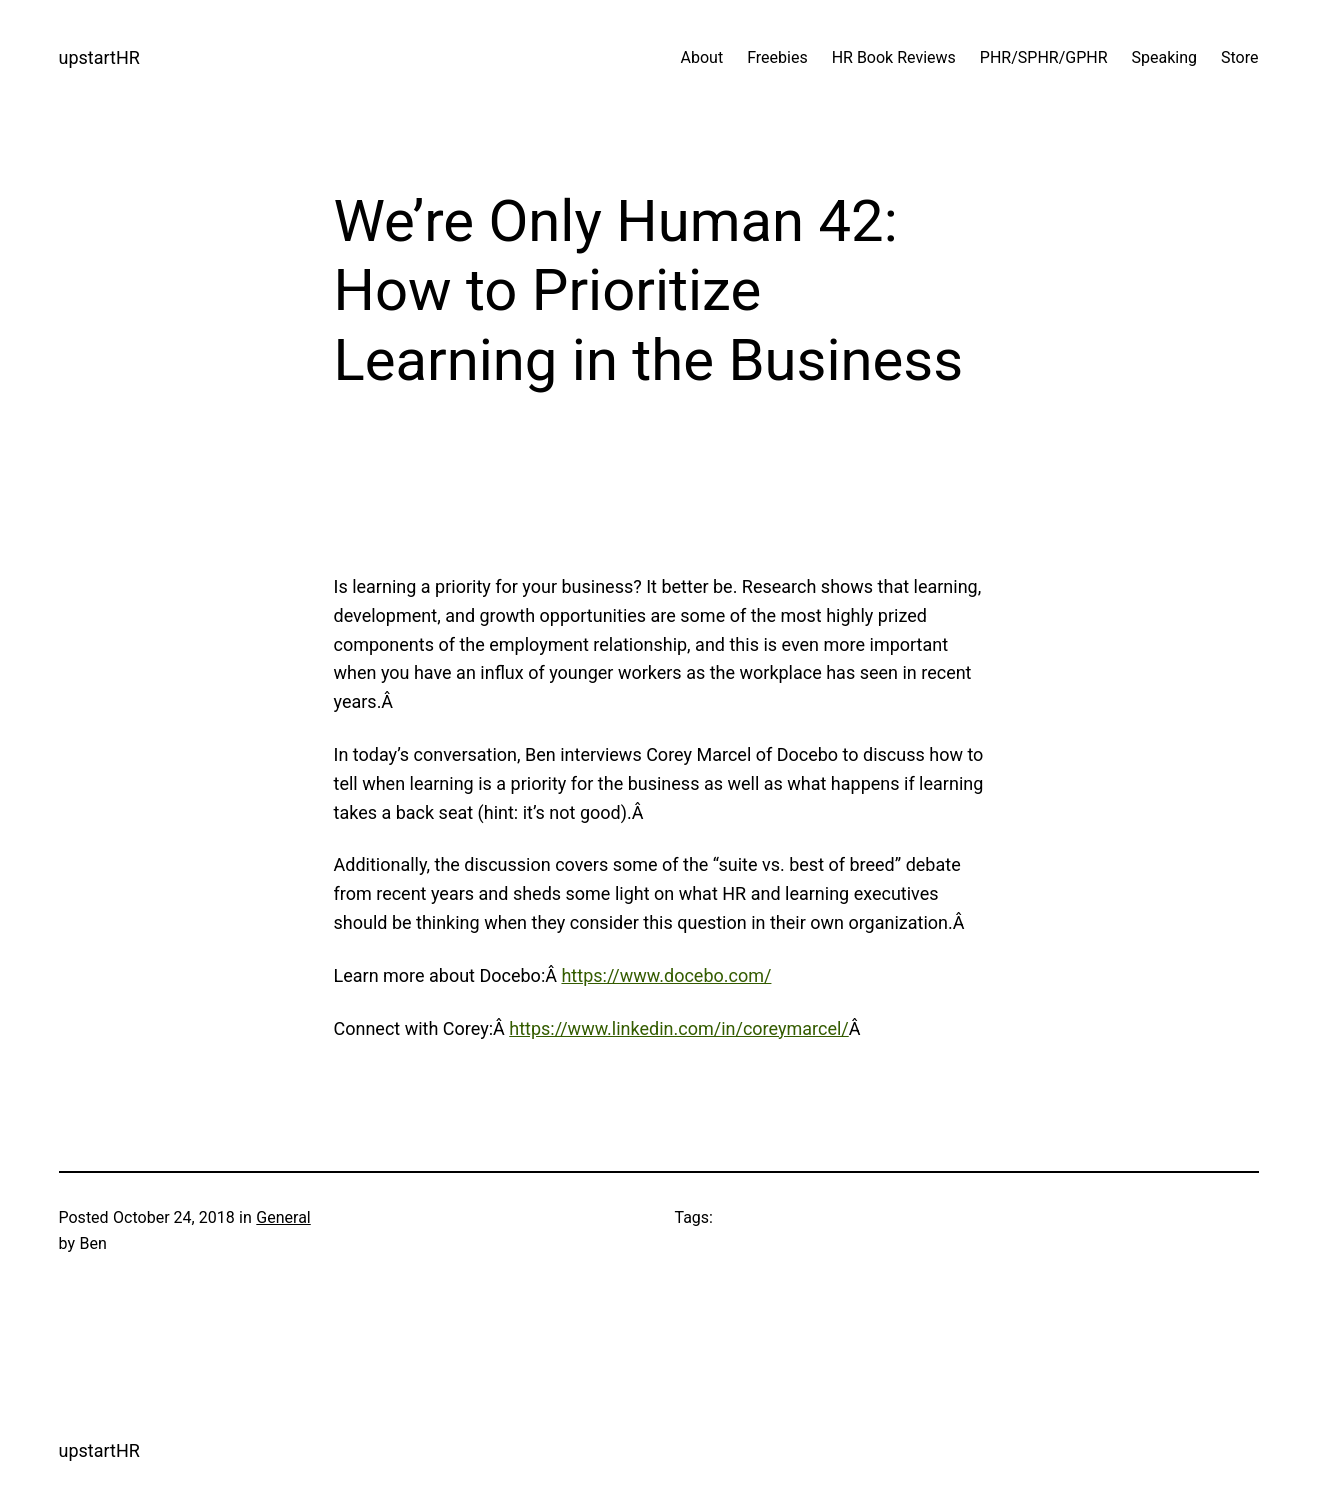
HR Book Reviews (894, 57)
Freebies (777, 57)
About (702, 57)
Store (1239, 57)
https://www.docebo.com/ (666, 975)
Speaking (1165, 57)
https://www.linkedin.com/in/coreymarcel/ (678, 1028)
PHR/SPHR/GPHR (1044, 57)
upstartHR (99, 57)
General (283, 1217)
